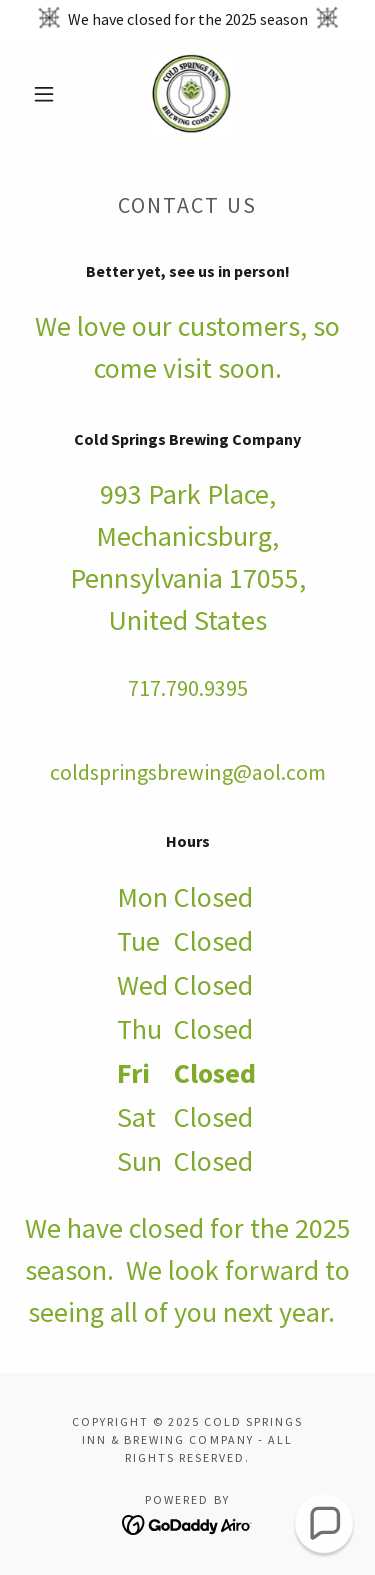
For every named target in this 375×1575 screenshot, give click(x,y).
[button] (44, 94)
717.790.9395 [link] (188, 688)
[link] (191, 94)
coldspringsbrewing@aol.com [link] (188, 772)
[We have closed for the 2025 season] (187, 19)
